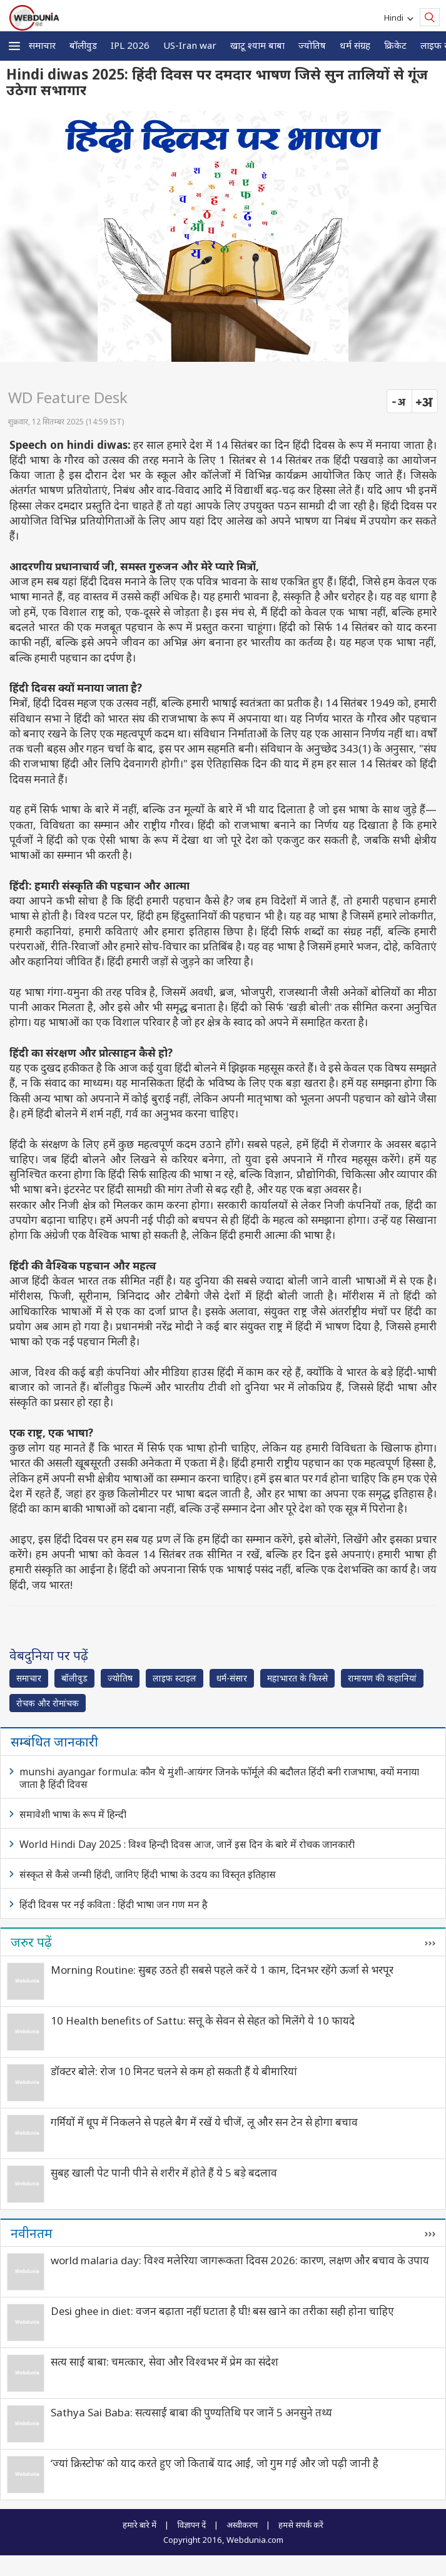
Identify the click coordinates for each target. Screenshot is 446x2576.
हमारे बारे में (139, 2524)
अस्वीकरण (242, 2524)
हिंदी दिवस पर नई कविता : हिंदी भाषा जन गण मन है (113, 1904)
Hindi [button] (395, 17)
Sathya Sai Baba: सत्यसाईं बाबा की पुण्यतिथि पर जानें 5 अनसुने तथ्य (191, 2412)
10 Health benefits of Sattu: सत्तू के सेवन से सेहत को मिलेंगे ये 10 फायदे (203, 2020)
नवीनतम (32, 2233)
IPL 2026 (130, 45)
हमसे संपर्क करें (300, 2524)
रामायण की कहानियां (382, 1678)
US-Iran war (189, 45)
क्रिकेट (395, 45)
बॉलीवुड (83, 45)
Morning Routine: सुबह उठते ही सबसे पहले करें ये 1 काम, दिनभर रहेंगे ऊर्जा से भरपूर (222, 1970)
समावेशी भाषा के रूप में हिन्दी (72, 1814)
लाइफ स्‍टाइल (174, 1678)
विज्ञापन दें (191, 2524)
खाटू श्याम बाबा (257, 45)
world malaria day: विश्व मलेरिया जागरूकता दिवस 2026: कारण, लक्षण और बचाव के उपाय (240, 2260)
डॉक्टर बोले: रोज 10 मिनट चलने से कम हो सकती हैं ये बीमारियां (174, 2071)
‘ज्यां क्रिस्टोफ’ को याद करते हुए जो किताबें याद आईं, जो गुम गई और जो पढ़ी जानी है (214, 2463)
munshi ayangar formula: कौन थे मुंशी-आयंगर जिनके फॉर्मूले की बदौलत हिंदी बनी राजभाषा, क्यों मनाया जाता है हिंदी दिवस (219, 1778)
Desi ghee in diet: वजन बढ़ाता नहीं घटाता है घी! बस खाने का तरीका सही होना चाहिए (222, 2311)
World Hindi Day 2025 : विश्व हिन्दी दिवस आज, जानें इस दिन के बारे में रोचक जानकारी (187, 1844)
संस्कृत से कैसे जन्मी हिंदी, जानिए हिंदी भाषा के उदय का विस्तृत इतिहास (147, 1874)
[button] (14, 46)
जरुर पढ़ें (31, 1942)
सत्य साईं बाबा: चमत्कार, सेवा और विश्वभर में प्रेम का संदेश (164, 2361)
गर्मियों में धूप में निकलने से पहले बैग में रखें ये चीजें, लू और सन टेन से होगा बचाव (204, 2122)
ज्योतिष (312, 45)
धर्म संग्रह (355, 45)
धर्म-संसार (231, 1678)
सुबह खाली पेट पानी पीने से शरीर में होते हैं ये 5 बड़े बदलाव (164, 2172)
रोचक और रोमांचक (47, 1703)
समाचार (42, 45)
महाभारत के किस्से (297, 1678)
